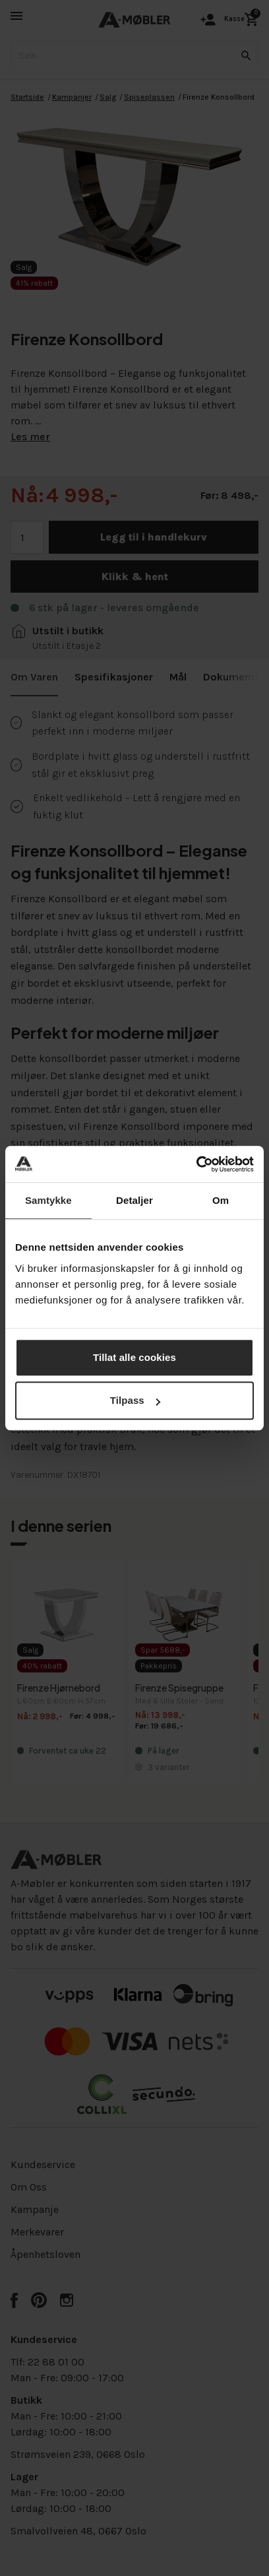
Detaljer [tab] (134, 1200)
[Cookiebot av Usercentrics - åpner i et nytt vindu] (196, 1164)
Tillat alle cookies (134, 1357)
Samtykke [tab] (48, 1200)
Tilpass (135, 1400)
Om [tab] (220, 1200)
